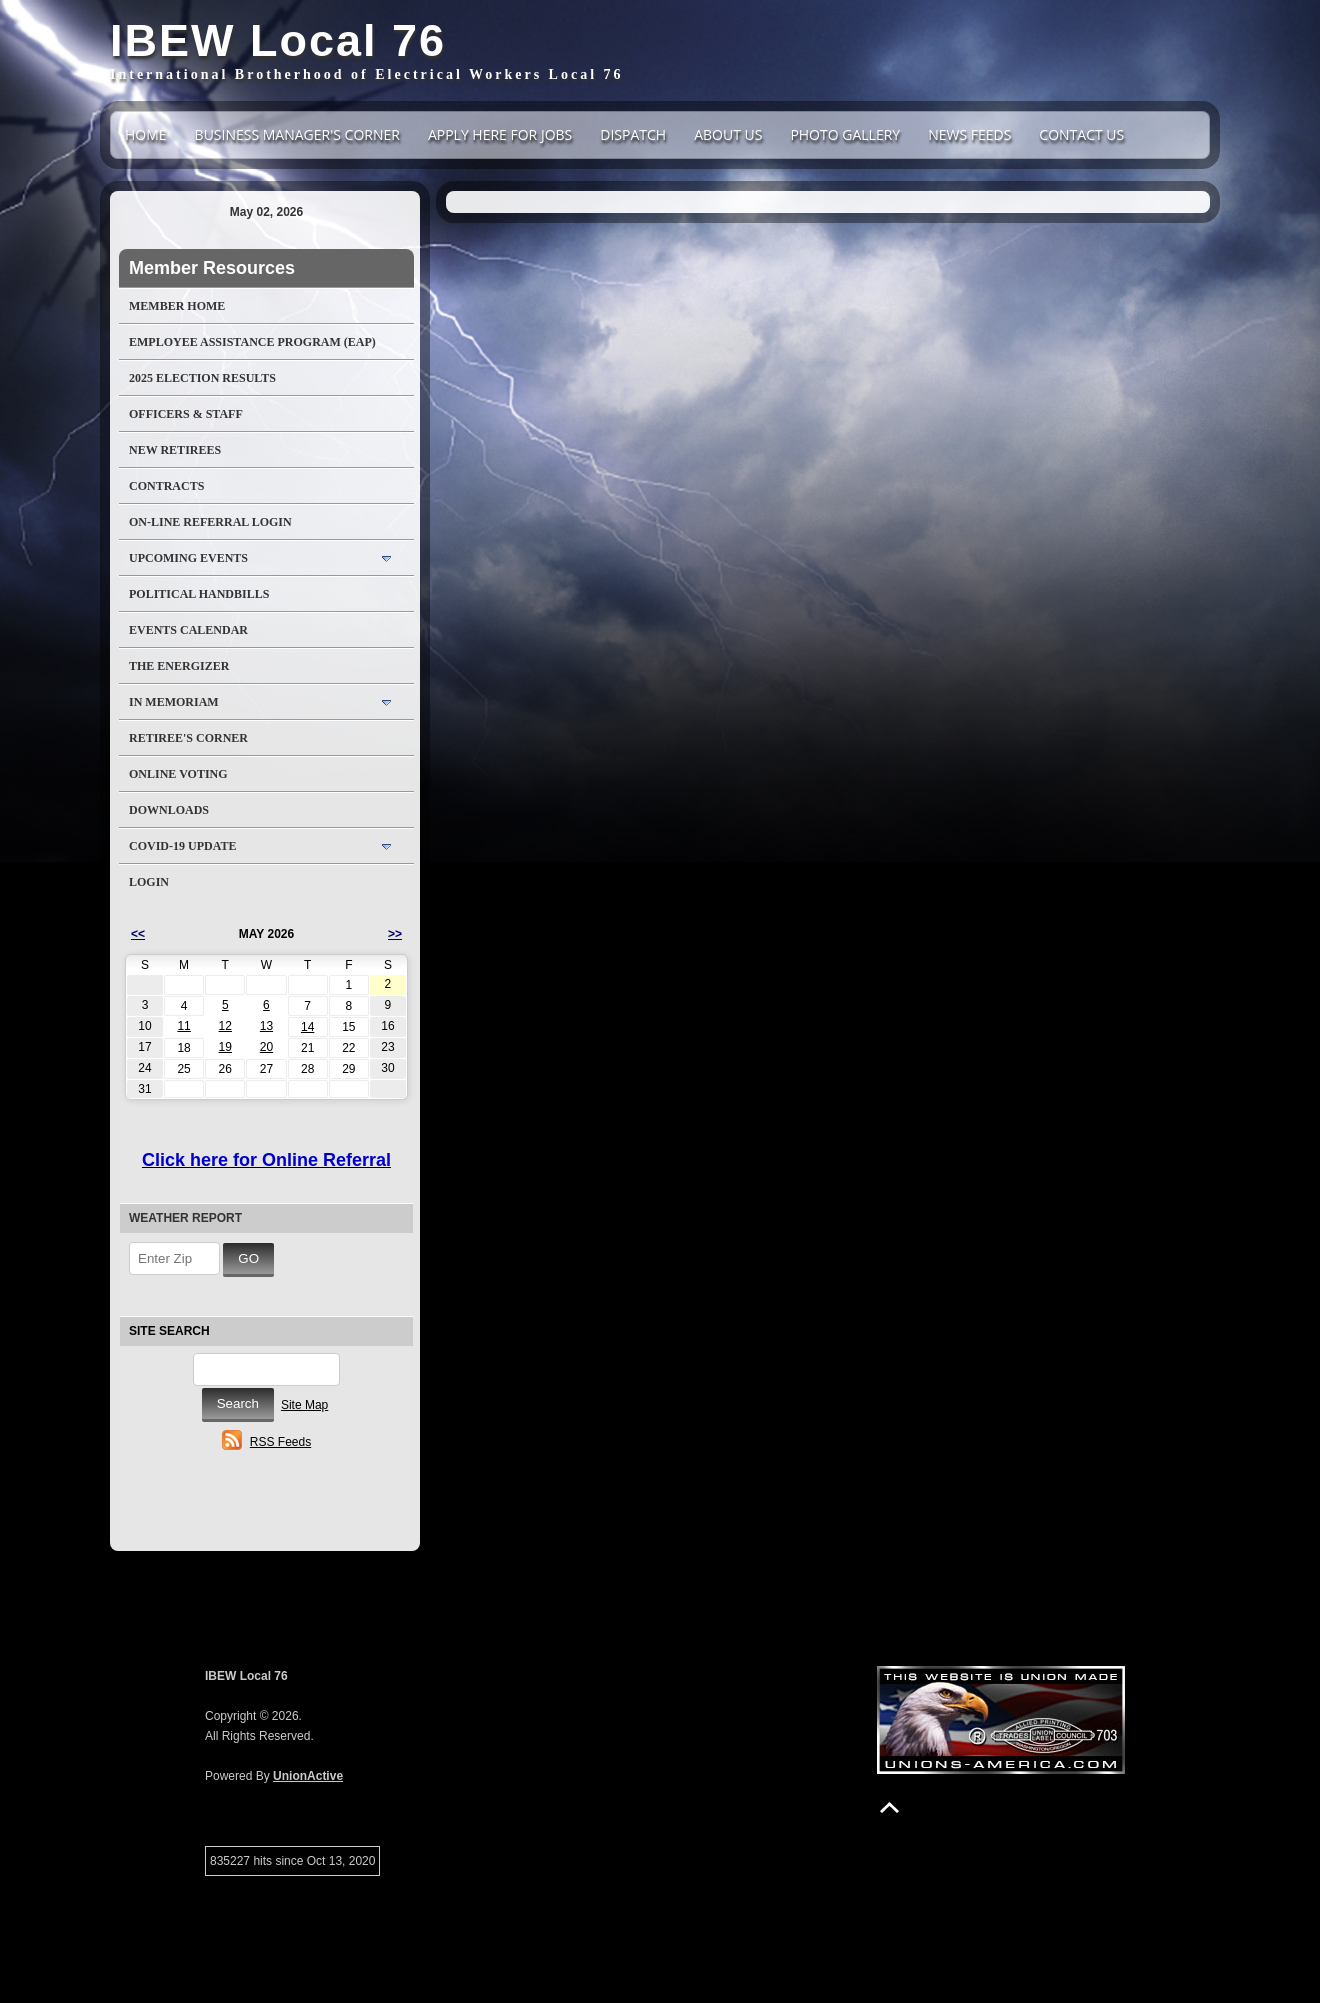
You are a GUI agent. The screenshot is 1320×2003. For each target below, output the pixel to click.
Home (146, 134)
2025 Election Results (202, 378)
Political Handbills (199, 594)
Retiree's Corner (188, 738)
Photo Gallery (845, 134)
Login (149, 882)
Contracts (166, 486)
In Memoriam (174, 702)
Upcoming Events (188, 558)
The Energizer (179, 666)
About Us (728, 134)
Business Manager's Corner (297, 134)
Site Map (304, 1405)
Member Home (177, 306)
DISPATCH (633, 134)
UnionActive (308, 1776)
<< (138, 934)
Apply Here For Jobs (500, 134)
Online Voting (178, 774)
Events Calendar (188, 630)
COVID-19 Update (182, 846)
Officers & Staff (186, 414)
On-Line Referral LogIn (210, 522)
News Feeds (969, 134)
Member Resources (212, 268)
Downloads (169, 810)
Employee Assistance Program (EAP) (252, 342)
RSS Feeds (280, 1442)
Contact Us (1081, 134)
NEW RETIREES (175, 450)
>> (395, 934)
